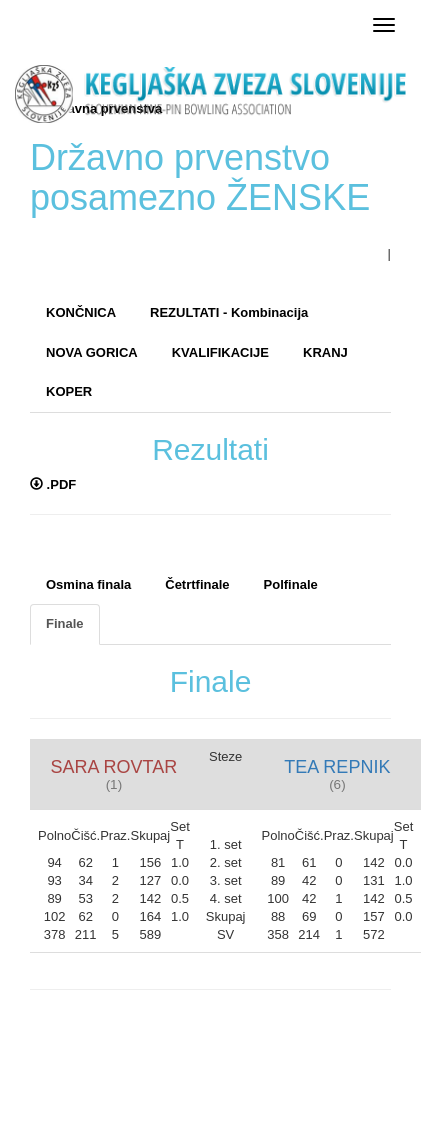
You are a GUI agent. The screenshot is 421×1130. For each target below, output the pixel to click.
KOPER (69, 391)
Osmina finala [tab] (88, 584)
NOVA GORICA (92, 352)
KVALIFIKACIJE (220, 352)
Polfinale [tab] (291, 584)
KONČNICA (81, 312)
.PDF (53, 484)
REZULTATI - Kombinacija (229, 312)
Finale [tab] (65, 623)
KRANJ (325, 352)
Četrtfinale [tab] (197, 584)
